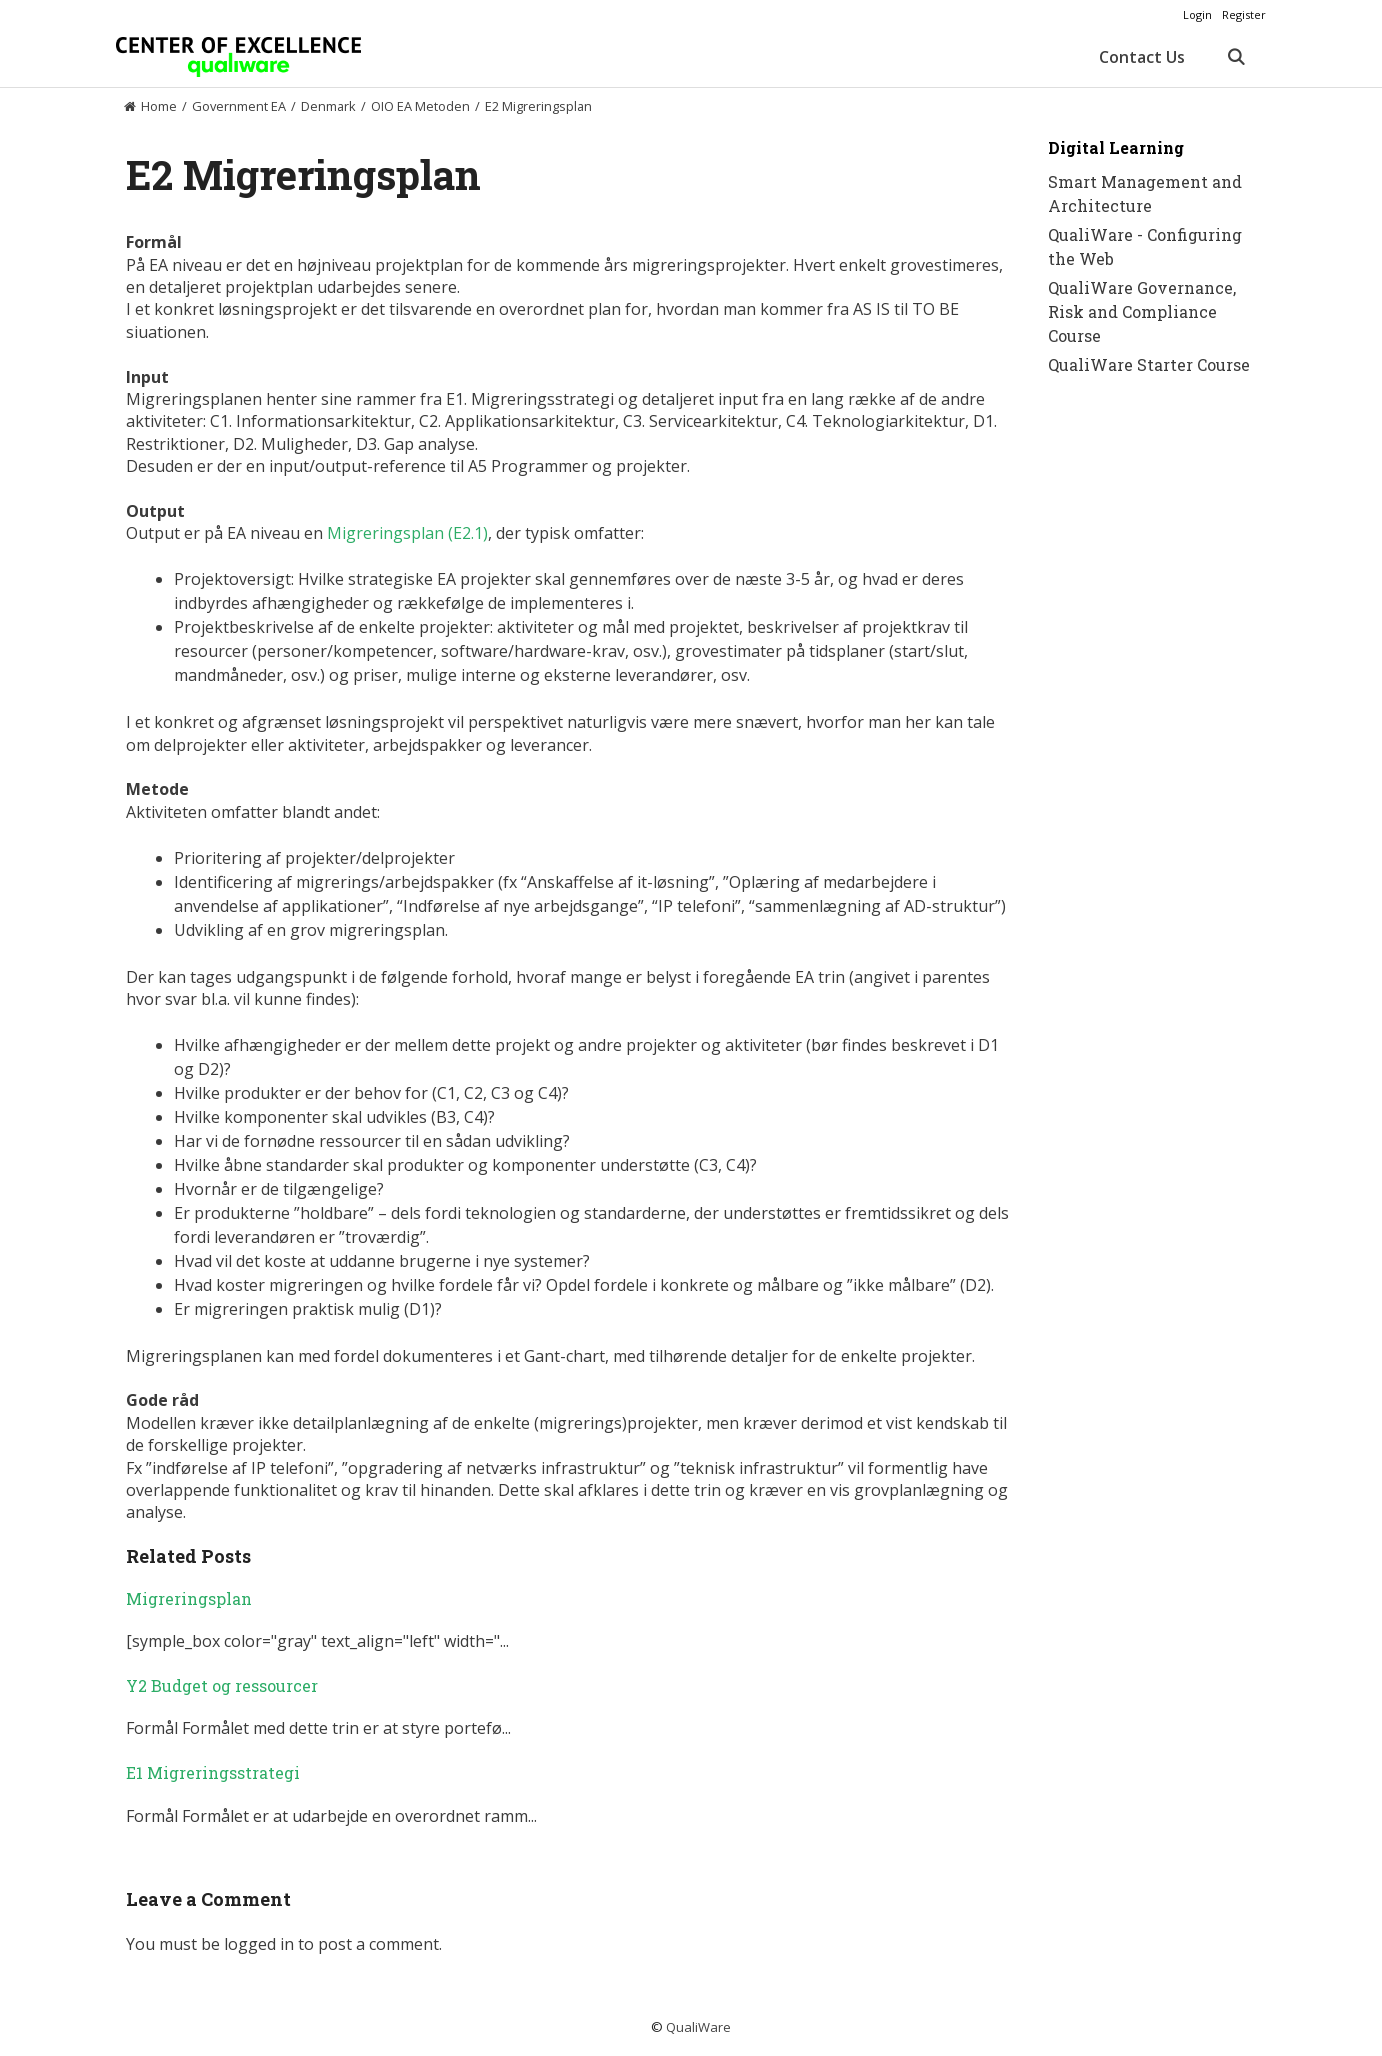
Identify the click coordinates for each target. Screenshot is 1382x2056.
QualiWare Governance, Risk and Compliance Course (1142, 311)
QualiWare (698, 2027)
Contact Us (1142, 57)
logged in (259, 1944)
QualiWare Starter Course (1149, 364)
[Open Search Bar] (1235, 57)
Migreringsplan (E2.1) (407, 533)
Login (1197, 14)
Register (1244, 14)
